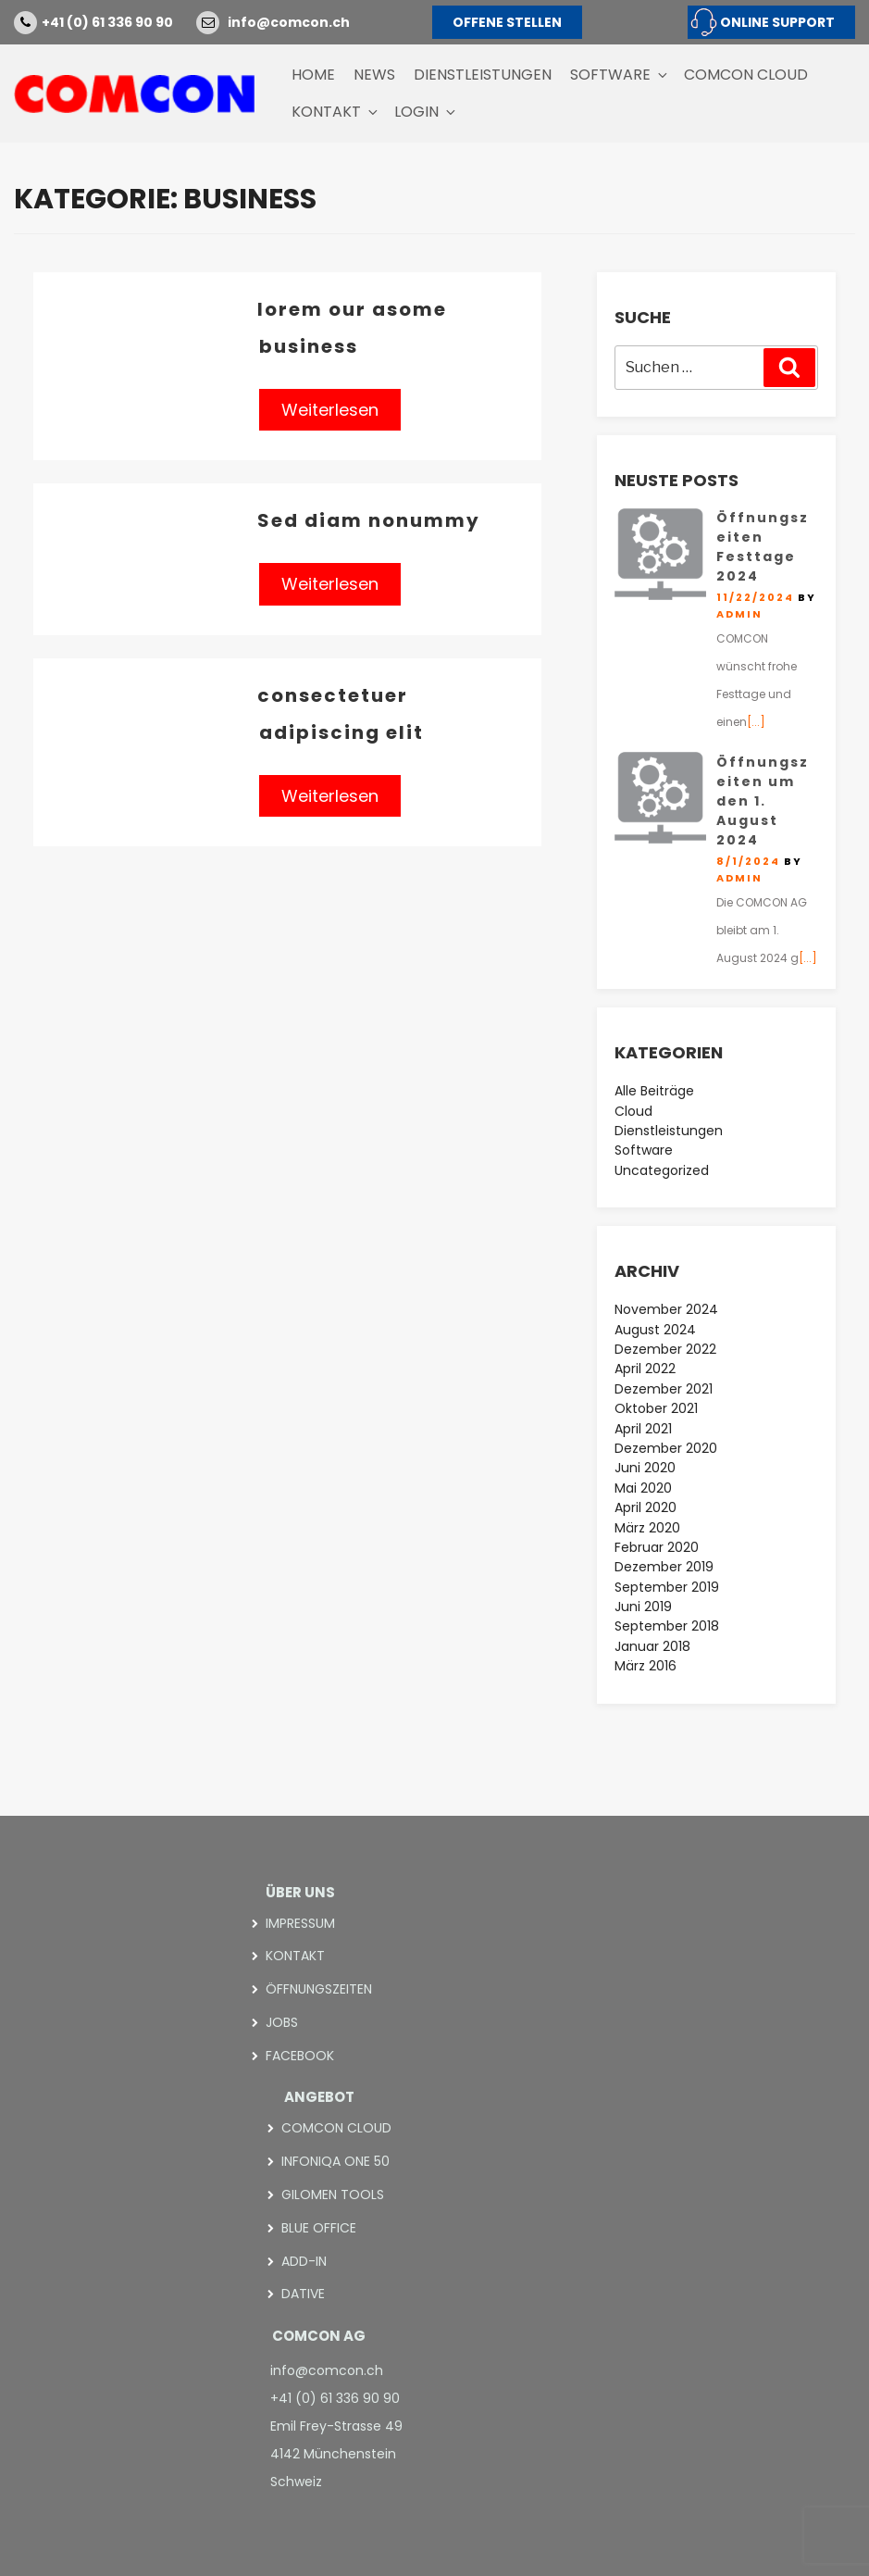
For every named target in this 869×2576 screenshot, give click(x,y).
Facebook (300, 2054)
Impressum (300, 1923)
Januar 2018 (652, 1646)
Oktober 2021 (656, 1408)
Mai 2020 (643, 1488)
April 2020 (646, 1507)
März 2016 (646, 1666)
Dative (303, 2291)
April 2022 (645, 1368)
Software (620, 74)
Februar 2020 (657, 1547)
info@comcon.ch (289, 22)
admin (739, 613)
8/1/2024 (748, 861)
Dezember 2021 (664, 1389)
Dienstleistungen (483, 74)
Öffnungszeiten (319, 1988)
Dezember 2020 (666, 1448)
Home (313, 74)
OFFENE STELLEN (507, 22)
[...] (756, 722)
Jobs (282, 2021)
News (374, 74)
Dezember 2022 (665, 1349)
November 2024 (666, 1309)
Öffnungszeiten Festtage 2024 (762, 546)
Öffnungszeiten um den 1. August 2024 (762, 801)
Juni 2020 (645, 1467)
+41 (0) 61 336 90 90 (107, 22)
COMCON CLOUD (746, 74)
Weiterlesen (330, 409)
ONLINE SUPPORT (777, 22)
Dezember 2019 (664, 1566)
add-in (304, 2257)
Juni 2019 (643, 1606)
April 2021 (643, 1428)
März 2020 (647, 1528)
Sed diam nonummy (368, 520)
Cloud (633, 1111)
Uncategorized (662, 1170)
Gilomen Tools (332, 2191)
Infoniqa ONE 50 (335, 2159)
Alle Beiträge (654, 1091)
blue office (318, 2225)
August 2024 (655, 1329)
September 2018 (667, 1626)
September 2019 (667, 1587)
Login (426, 111)
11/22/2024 (755, 597)
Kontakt (336, 111)
